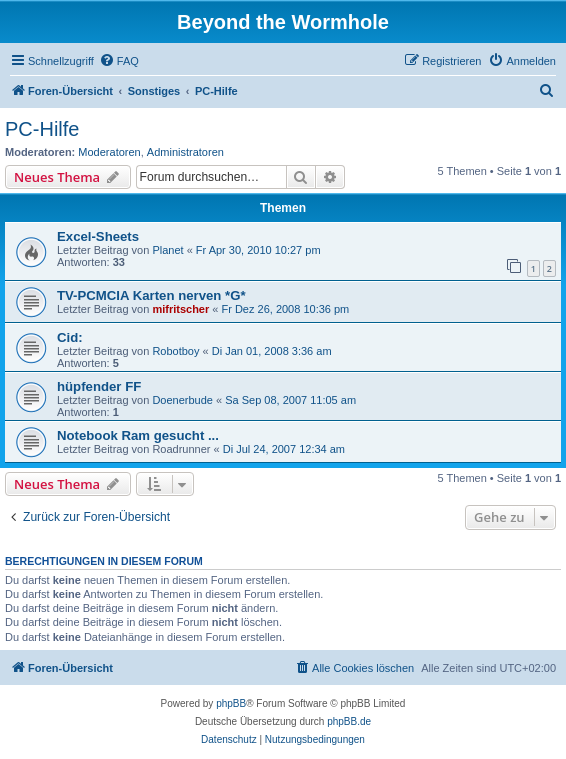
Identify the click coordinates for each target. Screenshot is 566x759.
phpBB (231, 703)
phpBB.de (349, 721)
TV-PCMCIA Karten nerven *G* (151, 295)
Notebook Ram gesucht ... (138, 435)
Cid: (70, 337)
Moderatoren (109, 152)
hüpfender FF (99, 386)
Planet (167, 250)
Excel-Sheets (98, 236)
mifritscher (180, 309)
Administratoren (185, 152)
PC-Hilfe (42, 129)
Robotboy (175, 351)
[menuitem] (119, 61)
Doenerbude (182, 400)
